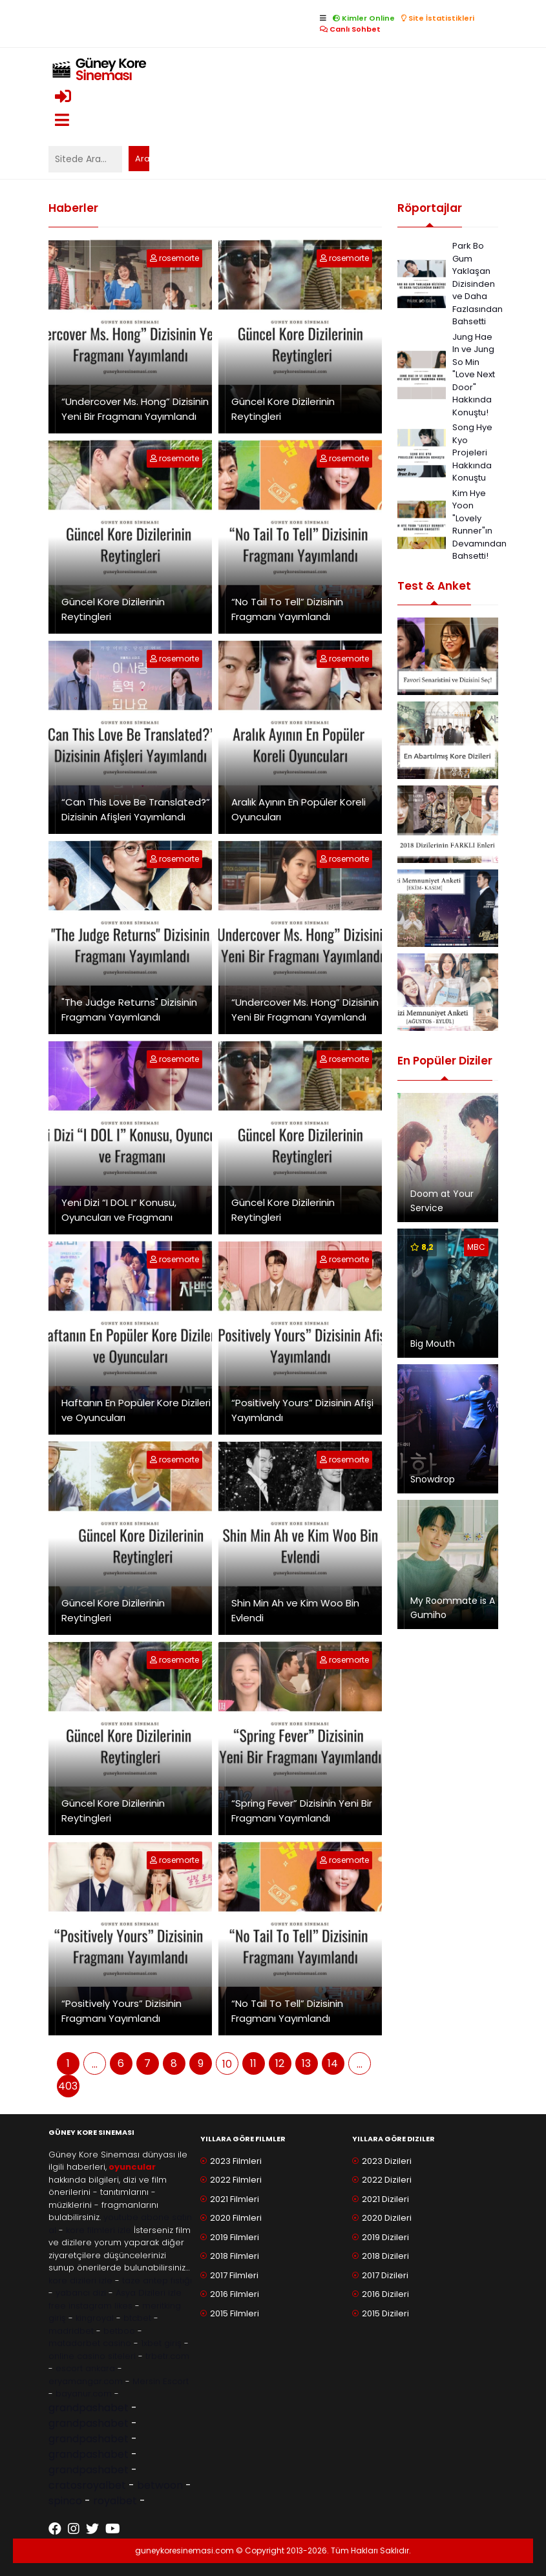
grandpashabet (88, 2407)
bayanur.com (84, 2393)
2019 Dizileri (385, 2237)
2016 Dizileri (385, 2294)
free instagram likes (90, 2306)
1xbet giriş (161, 2343)
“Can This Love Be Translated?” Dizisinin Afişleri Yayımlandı (135, 809)
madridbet (71, 2331)
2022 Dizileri (387, 2180)
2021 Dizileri (385, 2199)
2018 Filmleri (234, 2256)
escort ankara (85, 2368)
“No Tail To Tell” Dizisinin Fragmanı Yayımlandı (287, 609)
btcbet (137, 2318)
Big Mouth (432, 1343)
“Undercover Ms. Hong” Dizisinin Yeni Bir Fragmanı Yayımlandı (135, 409)
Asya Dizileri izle (149, 2293)
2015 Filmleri (234, 2313)
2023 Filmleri (236, 2161)
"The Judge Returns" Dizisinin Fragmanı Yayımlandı (129, 1009)
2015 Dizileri (385, 2313)
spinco (65, 2500)
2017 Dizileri (385, 2275)
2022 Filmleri (236, 2180)
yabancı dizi (81, 2293)
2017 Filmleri (234, 2275)
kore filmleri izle (98, 2230)
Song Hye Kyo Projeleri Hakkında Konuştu (472, 452)
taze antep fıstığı (157, 2280)
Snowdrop (432, 1479)
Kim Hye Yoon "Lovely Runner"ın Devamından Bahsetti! (479, 525)
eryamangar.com (85, 2381)
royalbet (115, 2500)
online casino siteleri (92, 2356)
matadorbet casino (89, 2343)
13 (306, 2063)
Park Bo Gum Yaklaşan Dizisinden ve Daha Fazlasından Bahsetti (477, 283)
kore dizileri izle (80, 2280)
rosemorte (179, 258)
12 (279, 2063)
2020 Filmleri (236, 2218)
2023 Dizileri (387, 2161)
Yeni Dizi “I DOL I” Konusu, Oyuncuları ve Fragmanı (118, 1210)
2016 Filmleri (234, 2294)
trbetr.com (167, 2356)
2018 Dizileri (385, 2256)
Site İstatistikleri (437, 18)
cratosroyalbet (87, 2485)
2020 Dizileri (387, 2218)
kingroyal (95, 2318)
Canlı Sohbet (350, 29)
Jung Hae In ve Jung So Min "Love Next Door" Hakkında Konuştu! (473, 375)
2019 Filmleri (234, 2237)
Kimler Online (364, 18)
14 (333, 2063)
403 (68, 2086)
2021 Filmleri (234, 2199)
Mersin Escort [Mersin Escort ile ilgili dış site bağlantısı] (160, 2381)
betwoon (160, 2485)
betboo (119, 2331)
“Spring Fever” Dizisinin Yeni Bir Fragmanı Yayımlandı (301, 1810)
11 (253, 2063)
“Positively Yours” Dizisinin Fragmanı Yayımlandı (121, 2011)
